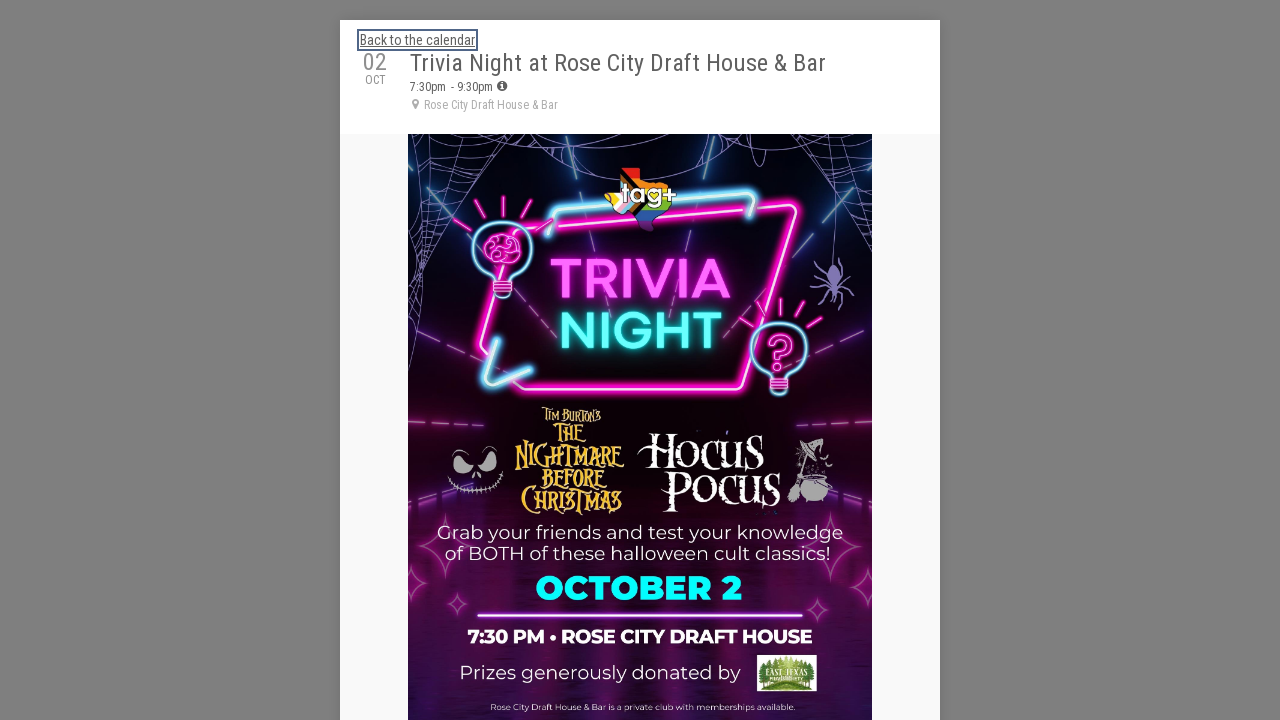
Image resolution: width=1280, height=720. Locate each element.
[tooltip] (502, 86)
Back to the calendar (417, 40)
